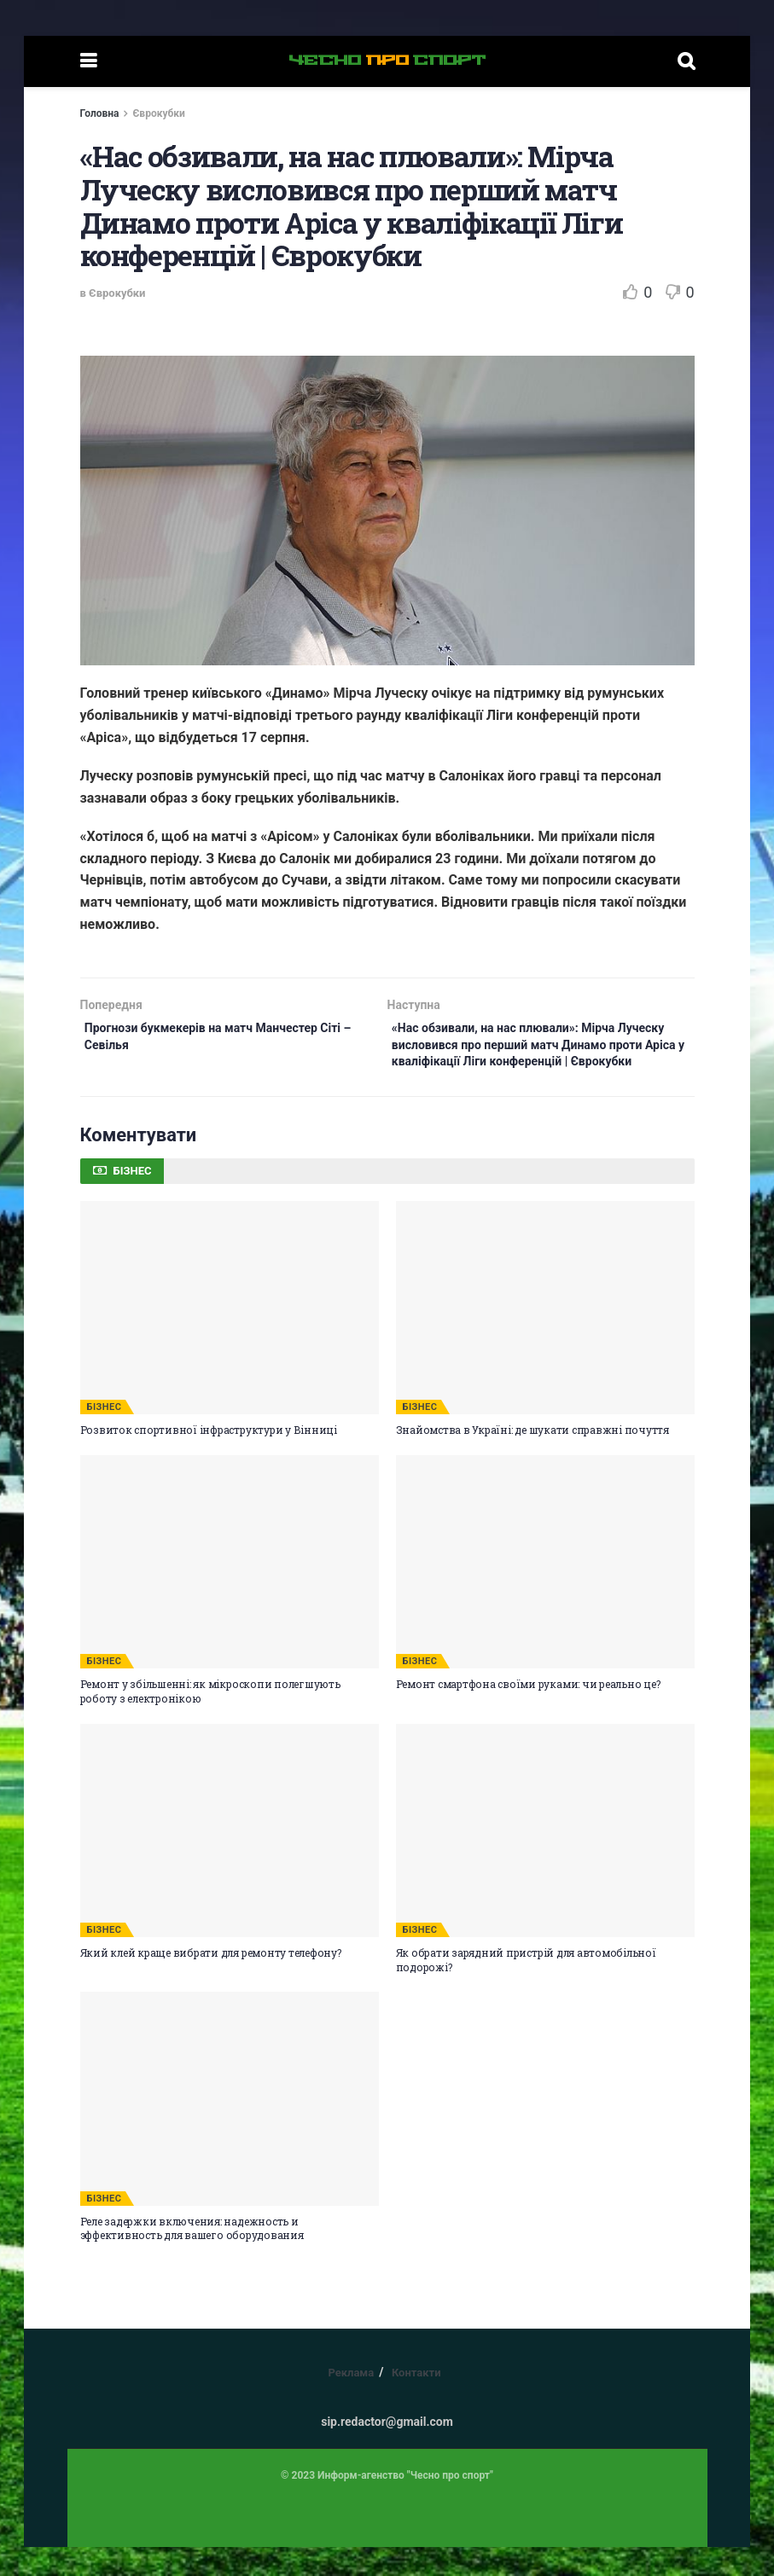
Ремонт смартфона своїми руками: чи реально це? (528, 1713)
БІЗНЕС (104, 1436)
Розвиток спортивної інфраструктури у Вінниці (208, 1458)
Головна (99, 113)
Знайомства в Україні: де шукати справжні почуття (532, 1458)
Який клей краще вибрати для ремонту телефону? (210, 1981)
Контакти (416, 2401)
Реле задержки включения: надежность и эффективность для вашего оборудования (192, 2257)
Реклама (351, 2401)
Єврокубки (158, 113)
